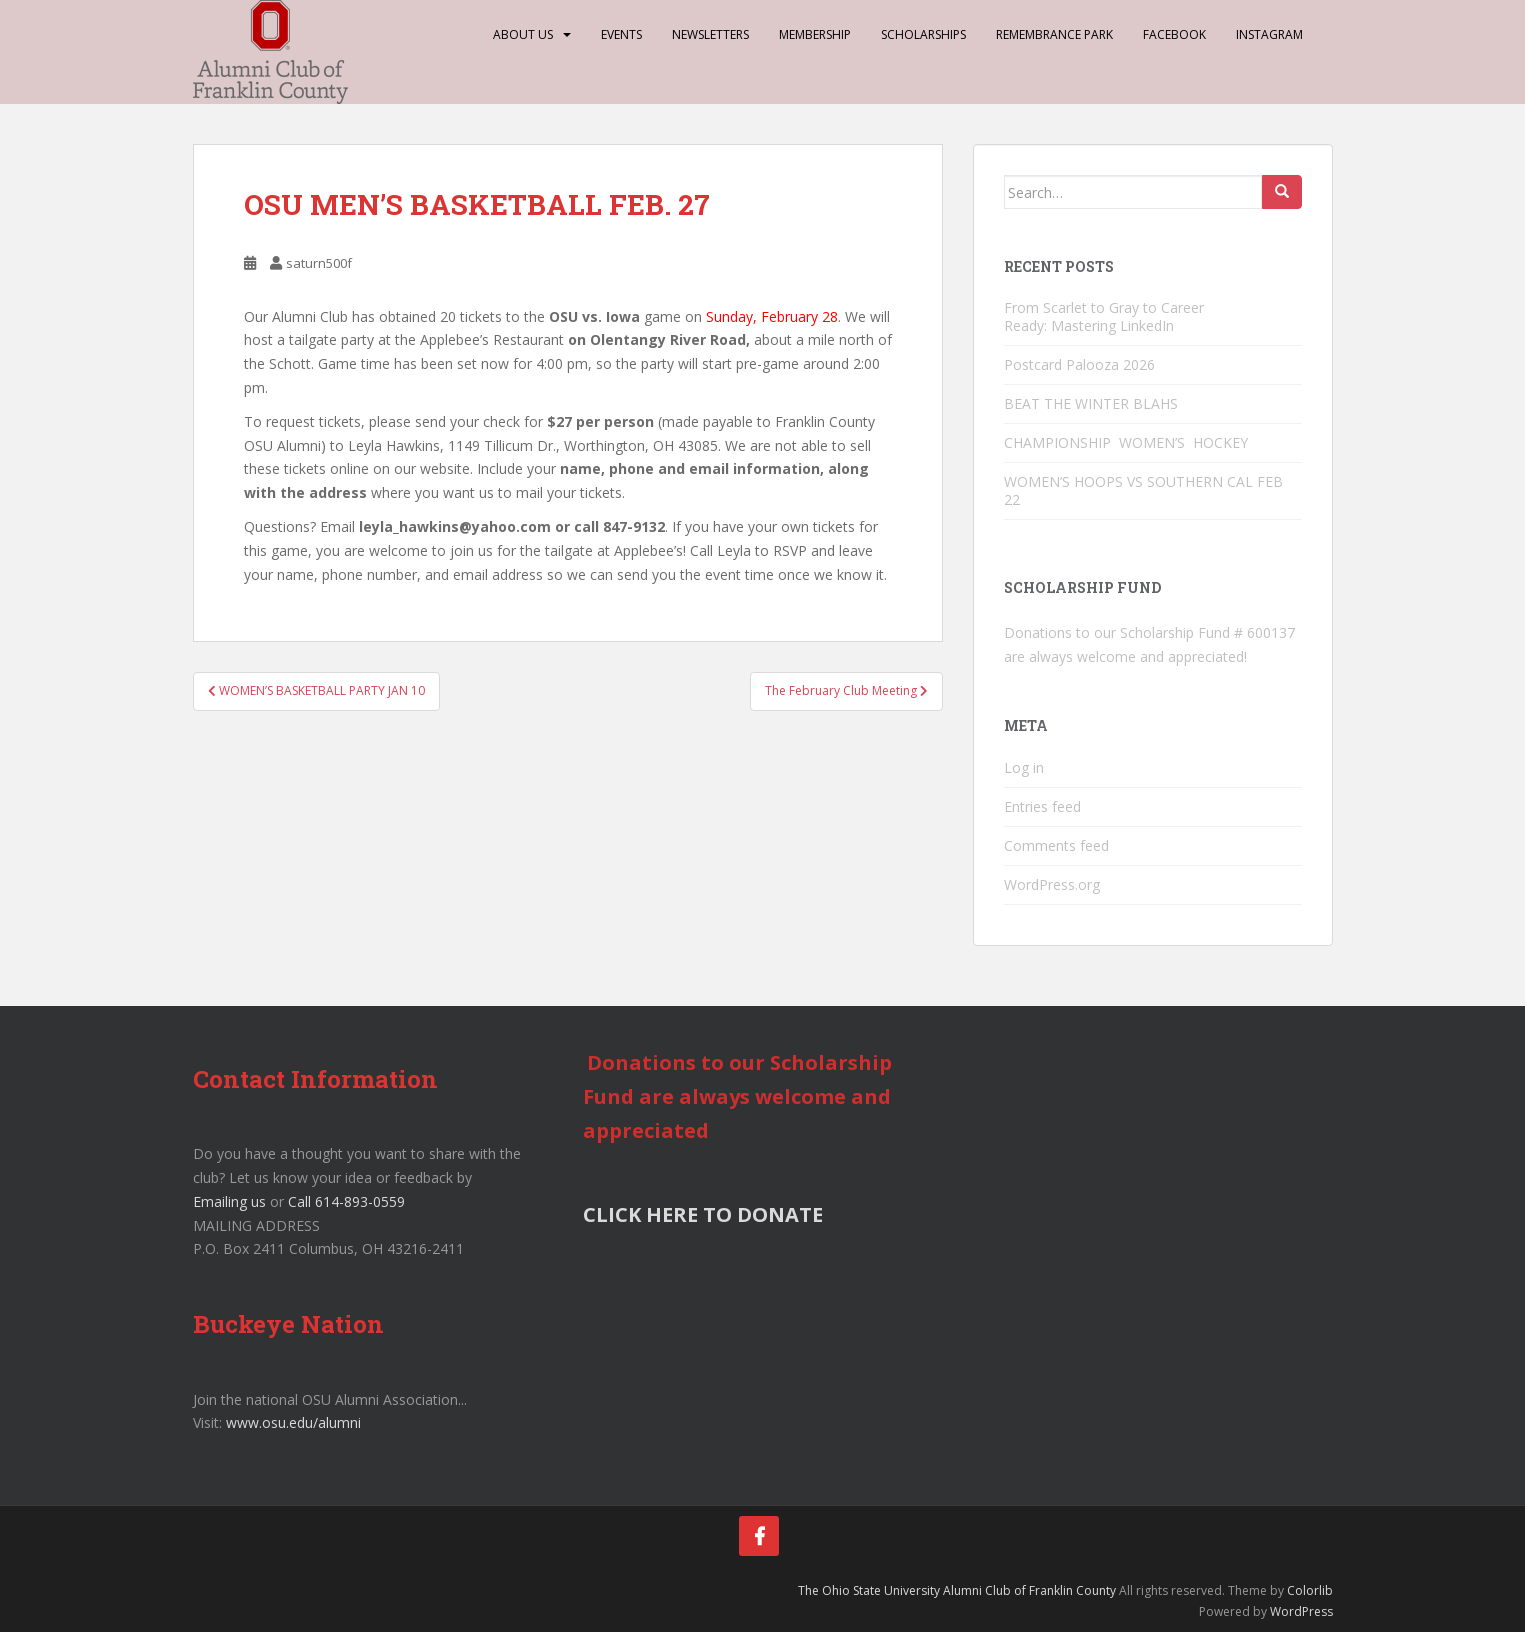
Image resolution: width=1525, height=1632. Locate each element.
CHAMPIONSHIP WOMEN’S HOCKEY (1128, 442)
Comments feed (1056, 845)
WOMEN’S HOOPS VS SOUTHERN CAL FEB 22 (1143, 490)
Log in (1024, 767)
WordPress (1301, 1611)
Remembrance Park (1054, 34)
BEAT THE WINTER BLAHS (1091, 403)
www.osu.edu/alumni (293, 1422)
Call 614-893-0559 (346, 1201)
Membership (815, 34)
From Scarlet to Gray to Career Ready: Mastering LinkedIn (1104, 316)
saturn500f (319, 263)
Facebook (1174, 34)
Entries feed (1042, 806)
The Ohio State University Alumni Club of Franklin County (957, 1590)
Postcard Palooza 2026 (1079, 364)
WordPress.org (1052, 884)
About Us (523, 34)
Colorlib (1310, 1590)
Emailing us (229, 1201)
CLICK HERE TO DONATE (703, 1214)
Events (621, 34)
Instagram (1269, 34)
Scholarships (923, 34)
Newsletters (710, 34)
